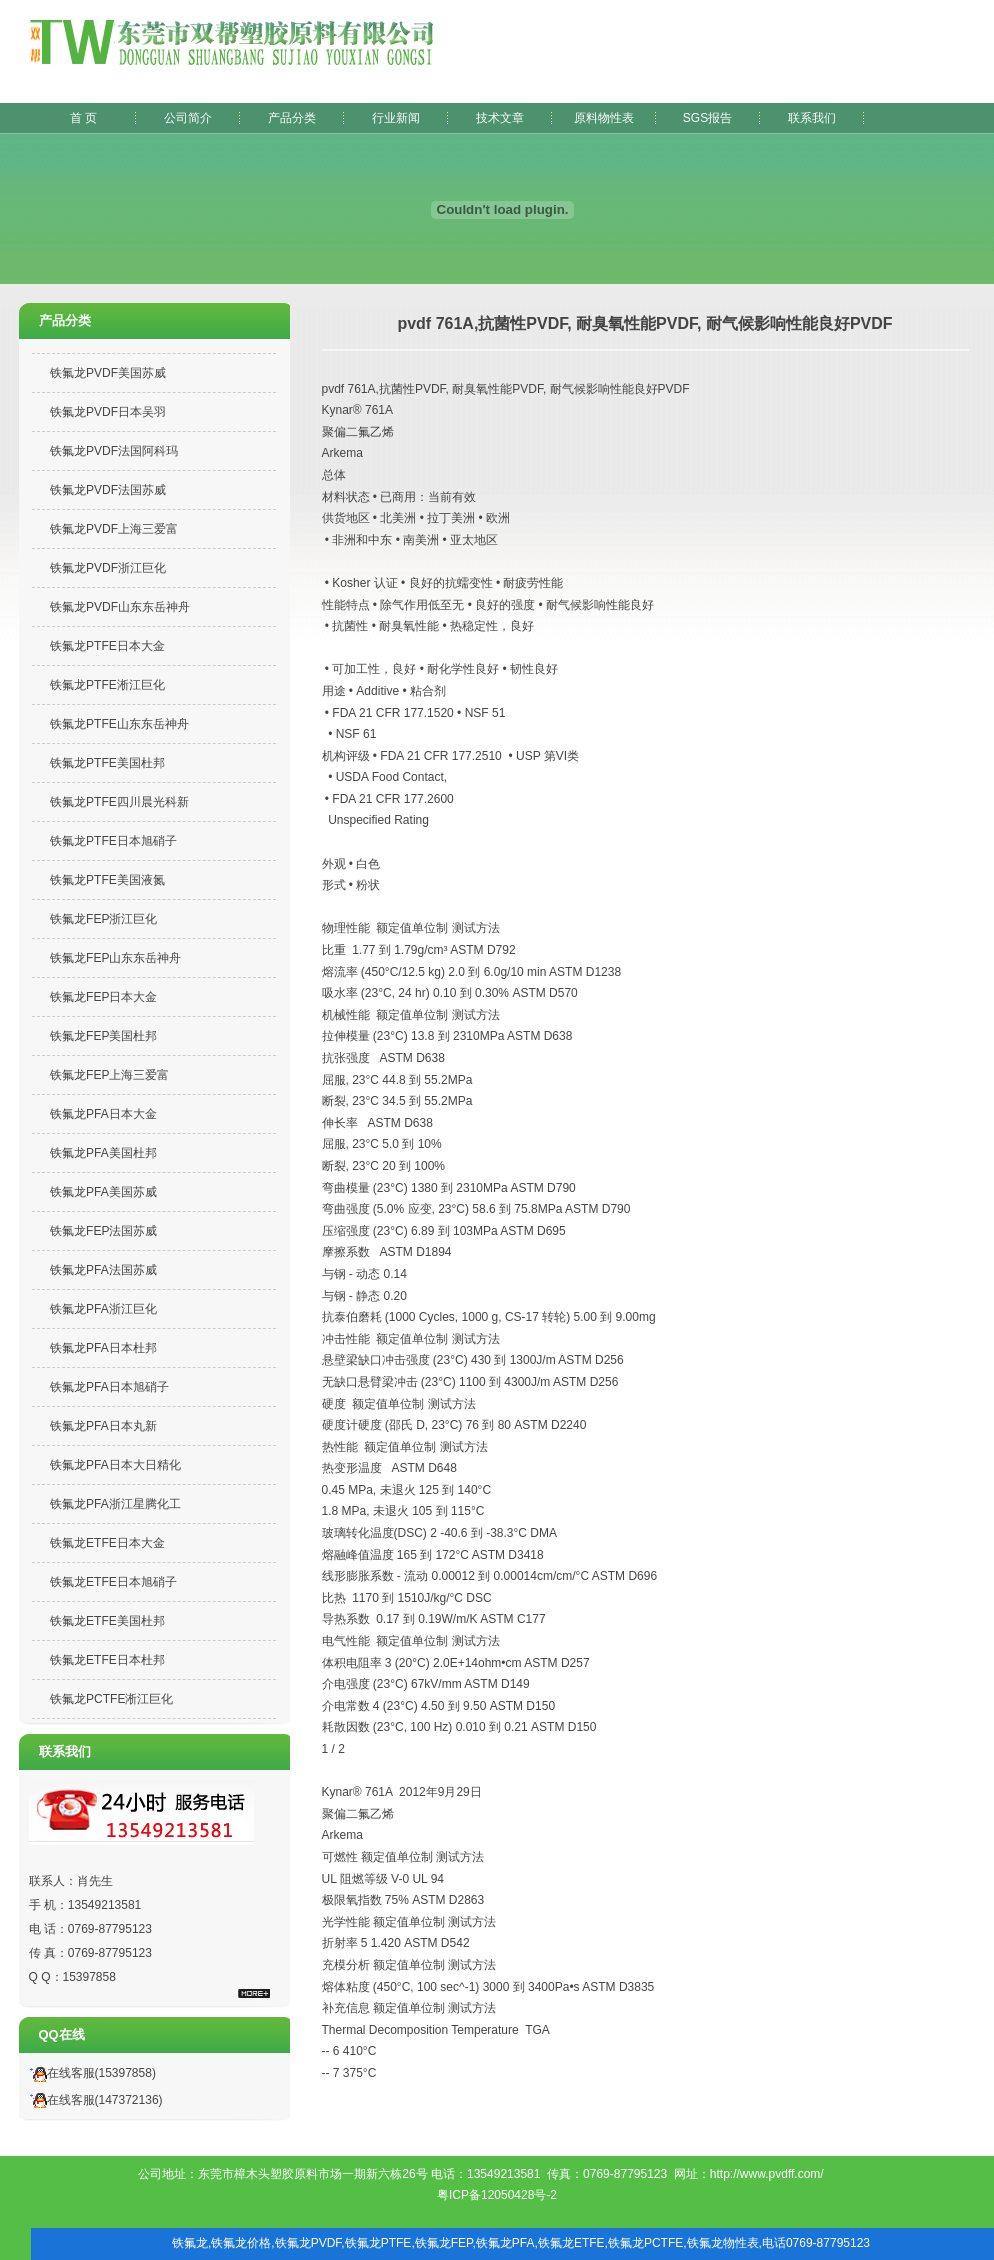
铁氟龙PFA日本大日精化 (115, 1465)
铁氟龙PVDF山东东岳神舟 (120, 607)
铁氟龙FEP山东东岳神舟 (115, 958)
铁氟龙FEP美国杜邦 (103, 1036)
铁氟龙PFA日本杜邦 (103, 1348)
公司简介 (188, 118)
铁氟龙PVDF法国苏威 (108, 490)
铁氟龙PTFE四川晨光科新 (119, 802)
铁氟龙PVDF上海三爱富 (114, 529)
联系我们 (812, 118)
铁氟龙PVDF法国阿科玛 (114, 451)
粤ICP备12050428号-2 (497, 2195)
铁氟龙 (190, 2243)
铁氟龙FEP (444, 2243)
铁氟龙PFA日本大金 (103, 1114)
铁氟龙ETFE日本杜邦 (107, 1660)
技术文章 (500, 118)
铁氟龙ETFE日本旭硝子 (113, 1582)
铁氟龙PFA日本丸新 (103, 1426)
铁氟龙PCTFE (645, 2243)
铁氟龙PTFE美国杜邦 (107, 763)
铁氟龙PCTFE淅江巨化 (111, 1699)
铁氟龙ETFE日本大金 (107, 1543)
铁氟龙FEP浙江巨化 (103, 919)
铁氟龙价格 (241, 2243)
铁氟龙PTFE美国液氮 (107, 880)
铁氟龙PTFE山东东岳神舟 (119, 724)
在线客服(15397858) (90, 2073)
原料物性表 (604, 118)
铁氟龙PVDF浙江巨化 (108, 568)
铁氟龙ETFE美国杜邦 (107, 1621)
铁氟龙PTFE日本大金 (107, 646)
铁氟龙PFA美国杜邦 (103, 1153)
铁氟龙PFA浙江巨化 (103, 1309)
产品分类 (292, 118)
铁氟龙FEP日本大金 (103, 997)
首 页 (83, 118)
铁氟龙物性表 (723, 2243)
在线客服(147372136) (93, 2100)
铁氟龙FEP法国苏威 (103, 1231)
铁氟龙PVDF (308, 2243)
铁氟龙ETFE (571, 2243)
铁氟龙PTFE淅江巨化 (107, 685)
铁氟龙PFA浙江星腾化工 (115, 1504)
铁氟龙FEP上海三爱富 (109, 1075)
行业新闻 (396, 118)
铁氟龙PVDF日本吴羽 (108, 412)
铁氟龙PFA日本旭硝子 (109, 1387)
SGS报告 (707, 118)
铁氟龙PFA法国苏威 (103, 1270)
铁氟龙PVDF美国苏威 (108, 373)
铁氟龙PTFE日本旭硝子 (113, 841)
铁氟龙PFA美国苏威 (103, 1192)
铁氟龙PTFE (378, 2243)
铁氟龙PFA (505, 2243)
